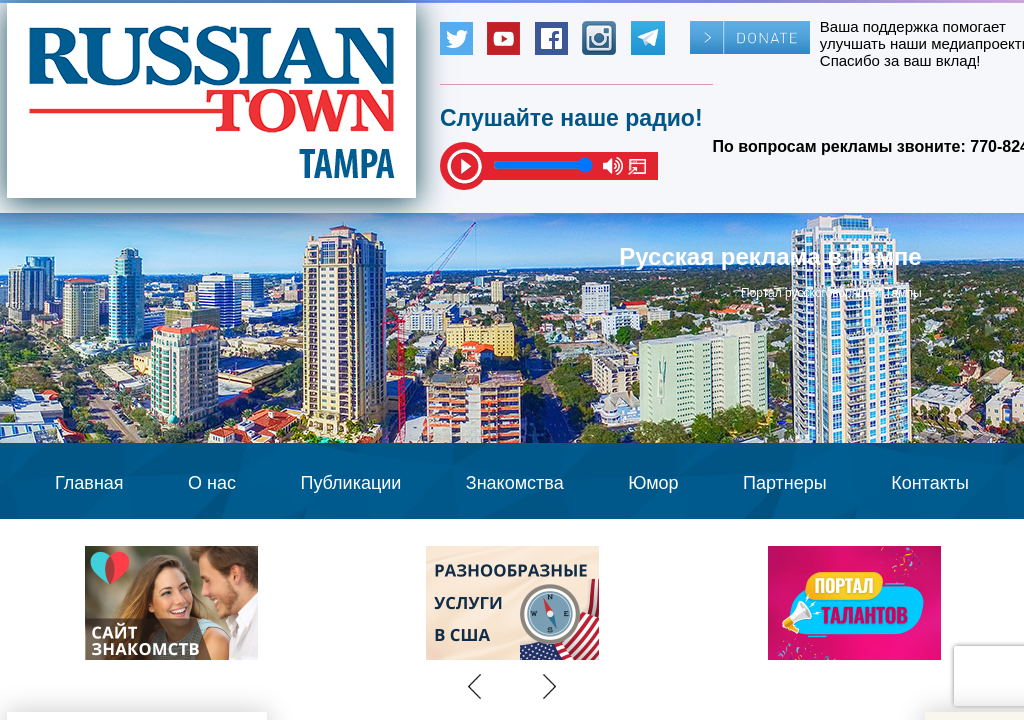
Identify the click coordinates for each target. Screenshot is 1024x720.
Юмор (653, 483)
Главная (89, 483)
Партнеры (785, 483)
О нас (212, 483)
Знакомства (515, 483)
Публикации (350, 483)
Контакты (930, 483)
